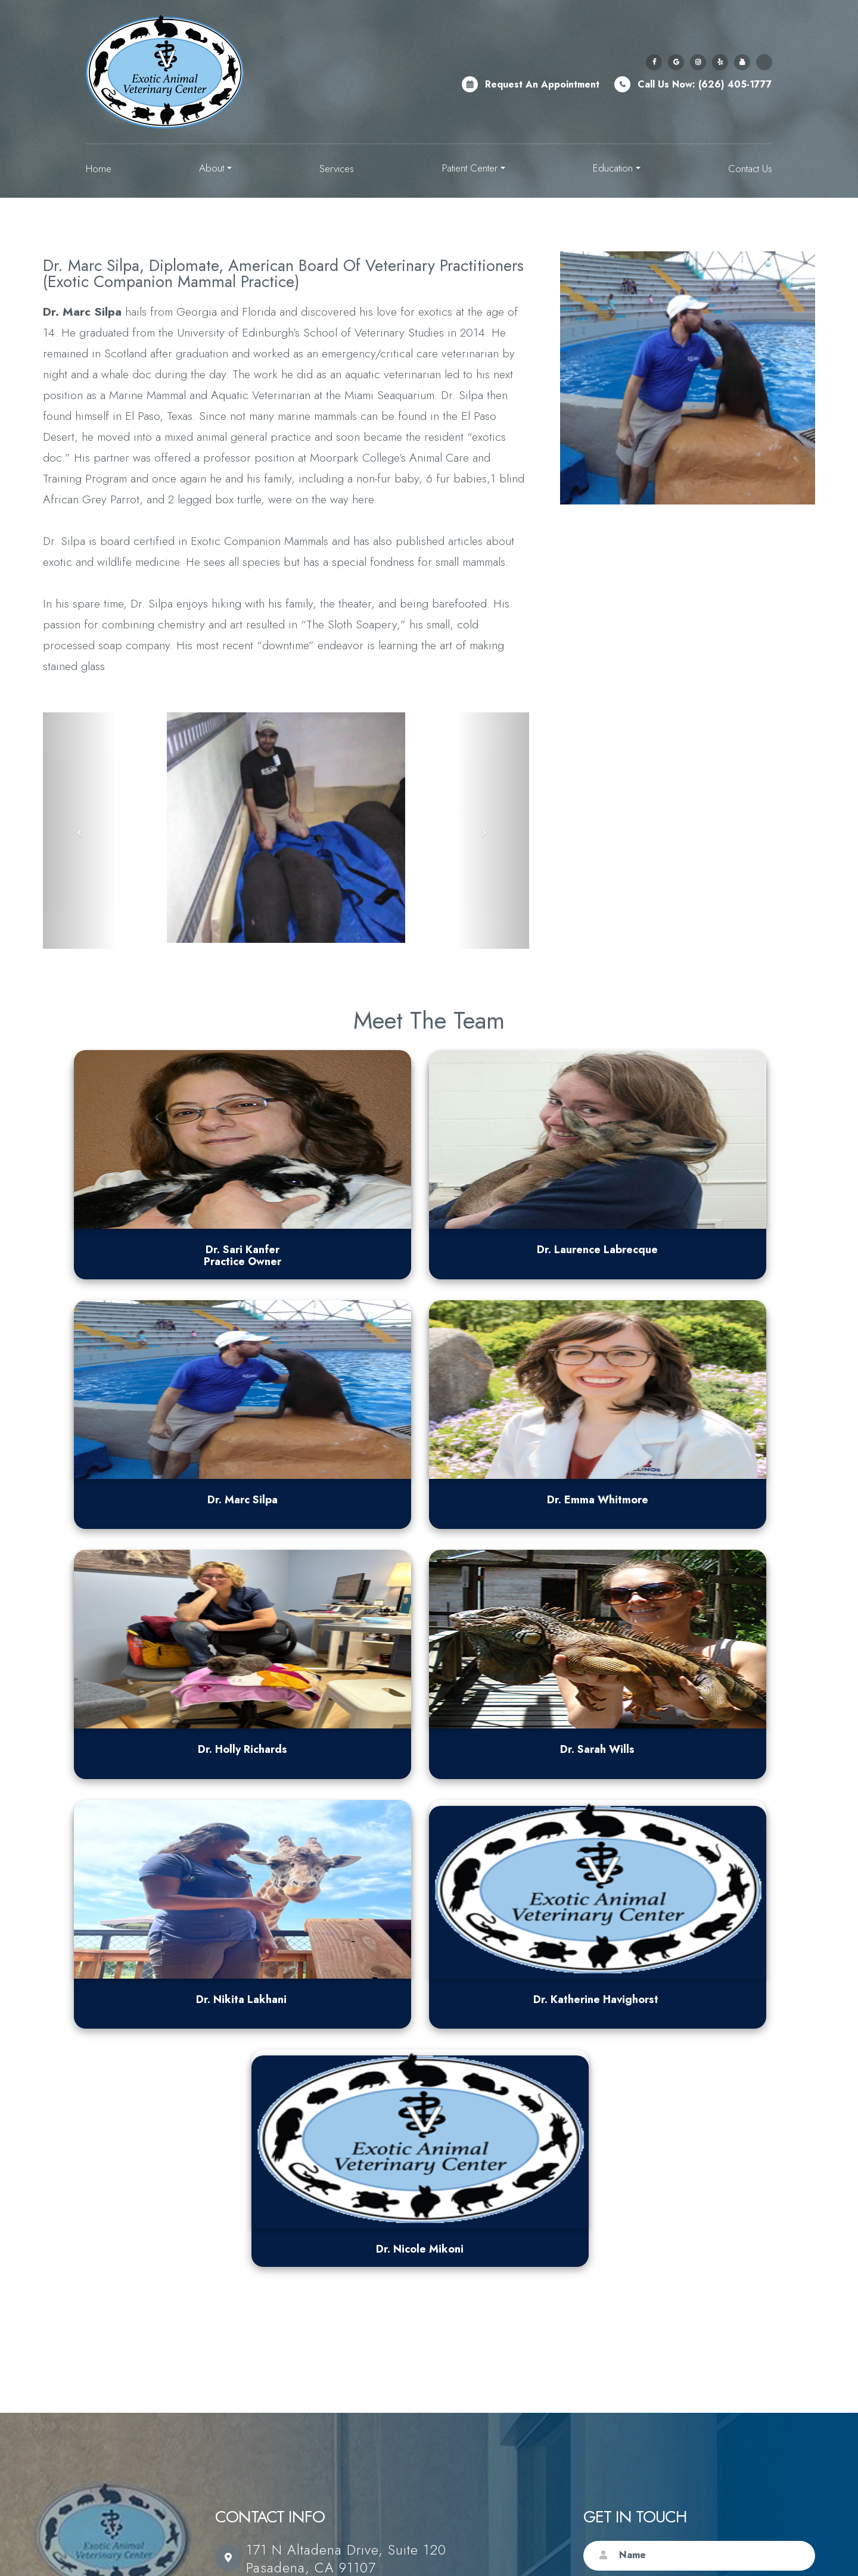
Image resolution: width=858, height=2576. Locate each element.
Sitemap (82, 2552)
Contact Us (750, 168)
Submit (780, 2387)
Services (336, 168)
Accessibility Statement (298, 2539)
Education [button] (617, 168)
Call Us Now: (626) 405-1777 (705, 84)
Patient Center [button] (473, 168)
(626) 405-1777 (300, 2111)
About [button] (215, 168)
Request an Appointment (542, 84)
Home (98, 168)
